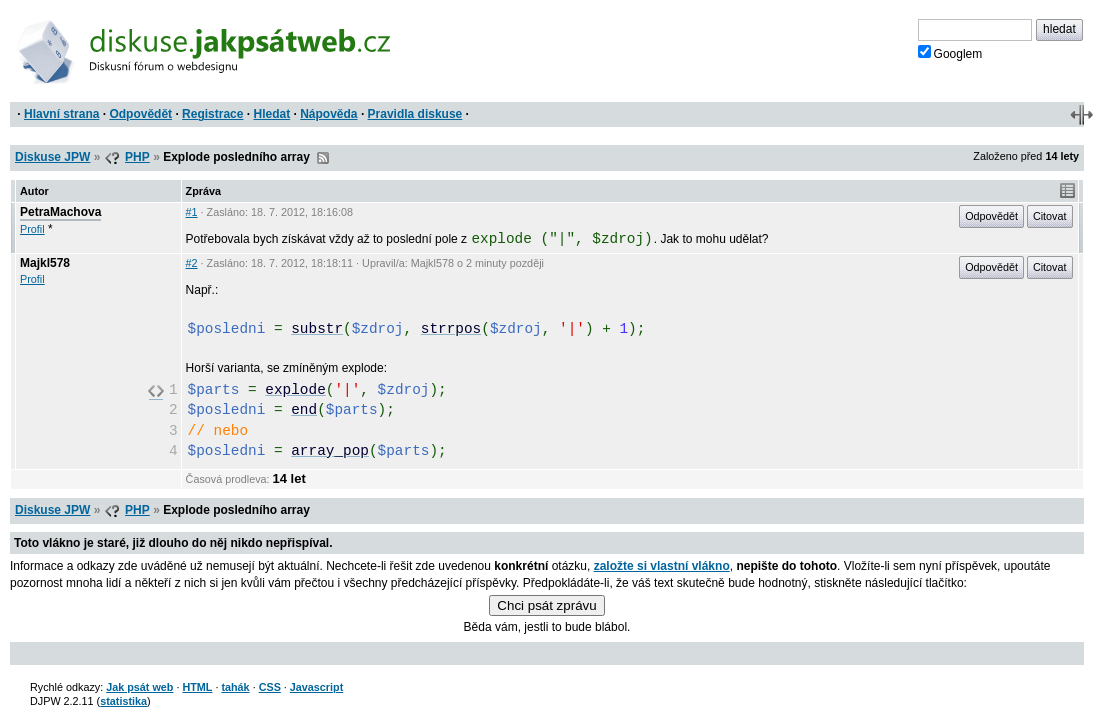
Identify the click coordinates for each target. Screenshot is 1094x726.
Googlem (950, 53)
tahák (235, 687)
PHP (137, 157)
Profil (32, 229)
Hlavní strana (61, 114)
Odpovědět (140, 114)
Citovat (1050, 216)
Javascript (316, 687)
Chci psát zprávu (546, 605)
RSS (323, 158)
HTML (197, 687)
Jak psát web (139, 687)
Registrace (212, 114)
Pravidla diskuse (415, 114)
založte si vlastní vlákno (662, 566)
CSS (270, 687)
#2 (192, 263)
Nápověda (328, 114)
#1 (192, 212)
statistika (123, 701)
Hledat (271, 114)
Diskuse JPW (52, 157)
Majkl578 (45, 263)
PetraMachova (60, 212)
